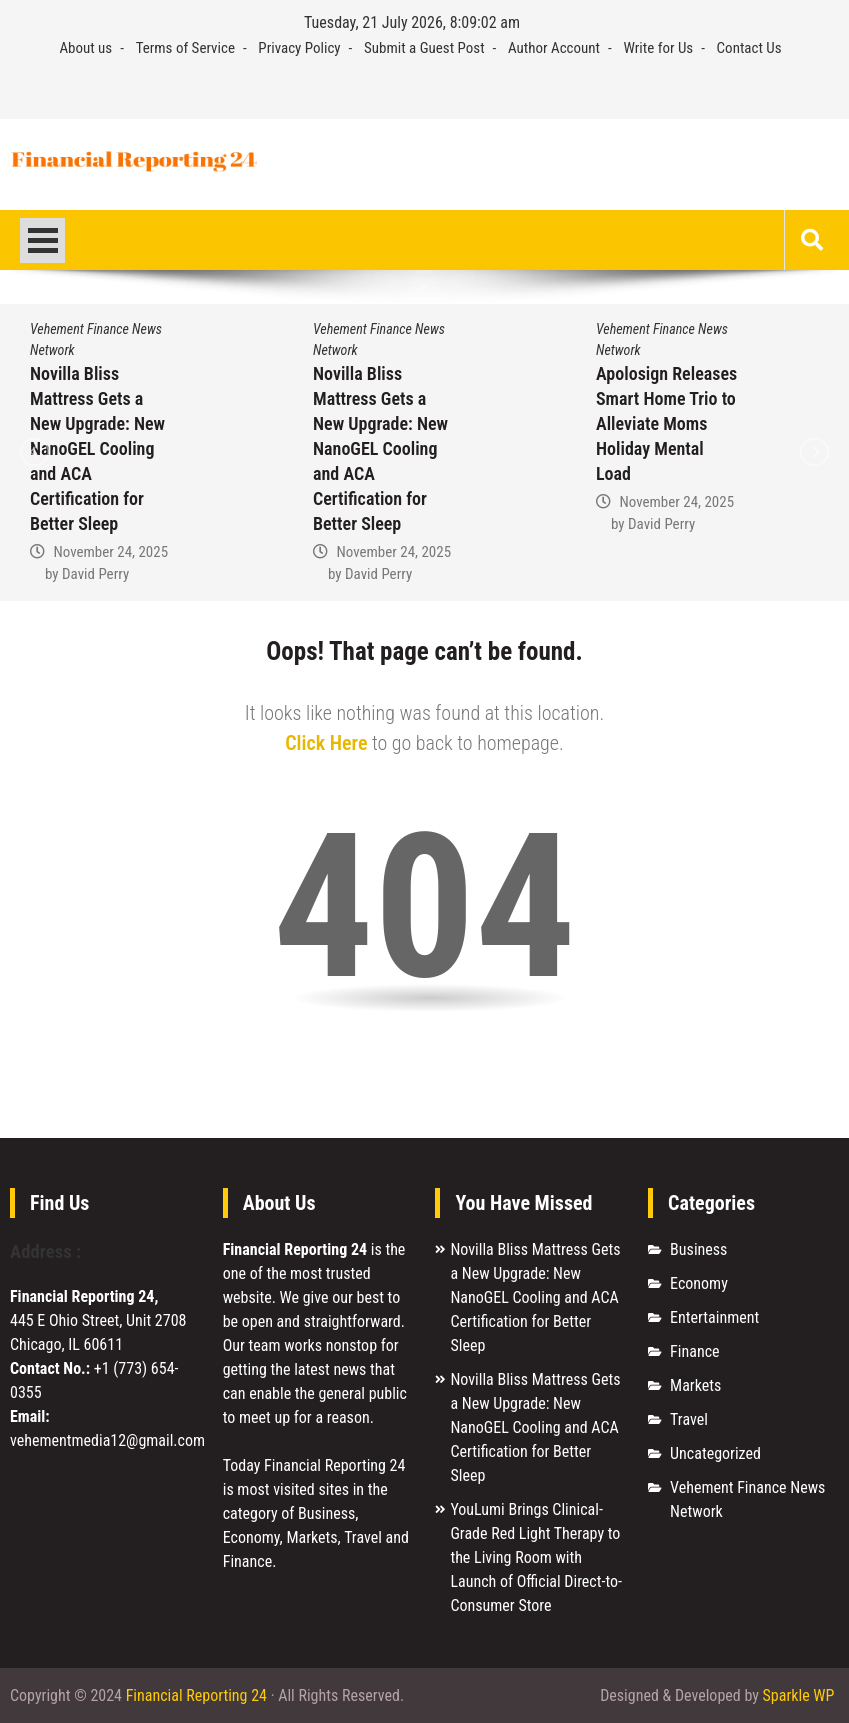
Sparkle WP (799, 1695)
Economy (699, 1283)
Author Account (554, 48)
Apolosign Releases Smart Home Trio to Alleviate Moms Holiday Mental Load (666, 423)
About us (85, 48)
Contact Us (749, 48)
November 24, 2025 (110, 552)
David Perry (95, 574)
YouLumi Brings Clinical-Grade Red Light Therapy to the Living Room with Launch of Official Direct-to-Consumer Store (536, 1557)
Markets (695, 1385)
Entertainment (714, 1317)
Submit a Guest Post (424, 48)
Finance (694, 1351)
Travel (689, 1419)
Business (698, 1249)
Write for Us (658, 48)
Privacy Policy (299, 48)
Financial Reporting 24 (196, 1695)
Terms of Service (185, 48)
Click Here (326, 743)
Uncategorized (715, 1453)
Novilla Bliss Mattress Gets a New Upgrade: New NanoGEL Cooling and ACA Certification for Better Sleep (97, 448)
